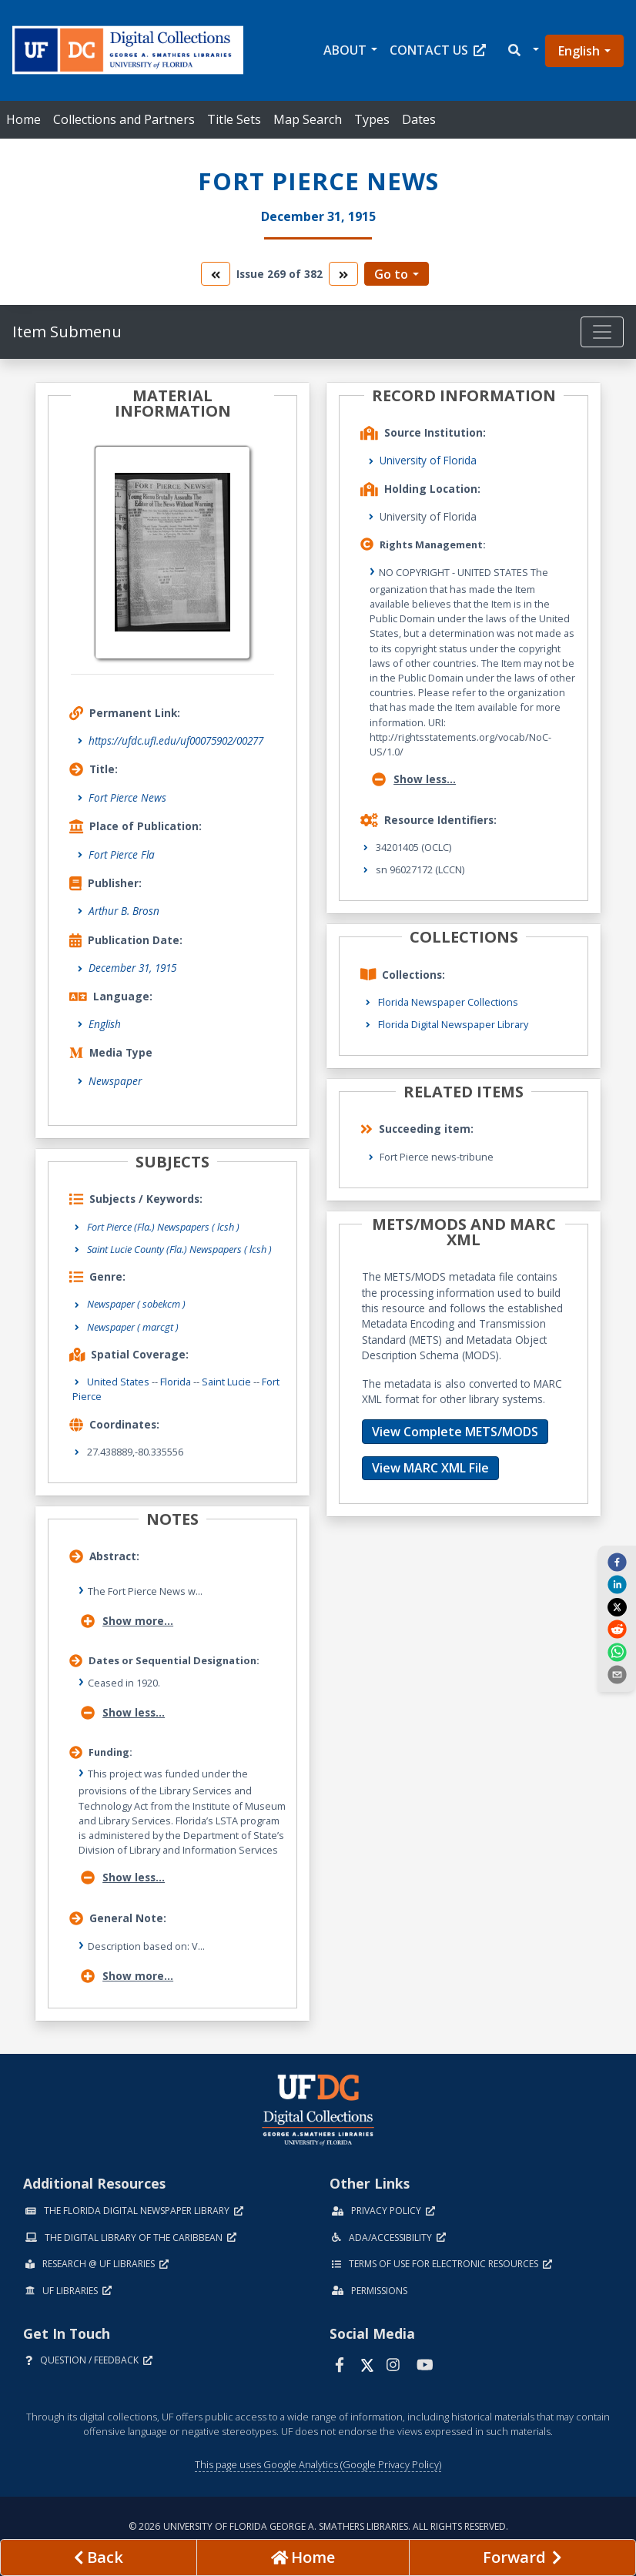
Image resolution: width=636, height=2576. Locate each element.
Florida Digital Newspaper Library (453, 1024)
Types (372, 119)
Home (23, 119)
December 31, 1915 (132, 967)
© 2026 (318, 2526)
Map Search (307, 119)
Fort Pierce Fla (122, 854)
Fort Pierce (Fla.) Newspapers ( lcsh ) (163, 1227)
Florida (175, 1381)
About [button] (345, 50)
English (579, 50)
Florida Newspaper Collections (448, 1002)
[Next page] (522, 2557)
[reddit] (617, 1629)
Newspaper (115, 1081)
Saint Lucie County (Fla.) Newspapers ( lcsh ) (179, 1249)
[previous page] (98, 2557)
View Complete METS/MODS (455, 1431)
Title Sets (234, 119)
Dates (419, 119)
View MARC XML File (430, 1467)
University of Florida (428, 460)
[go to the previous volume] (215, 274)
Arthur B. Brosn (124, 910)
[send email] (617, 1674)
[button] (522, 50)
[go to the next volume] (343, 274)
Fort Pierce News (127, 797)
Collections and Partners (124, 119)
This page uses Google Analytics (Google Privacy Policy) (318, 2464)
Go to (391, 274)
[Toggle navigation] (602, 332)
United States (118, 1381)
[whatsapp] (617, 1651)
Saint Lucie (226, 1381)
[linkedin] (617, 1584)
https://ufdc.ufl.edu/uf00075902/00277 (176, 740)
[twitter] (617, 1606)
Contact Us (438, 50)
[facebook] (617, 1562)
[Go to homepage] (302, 2557)
